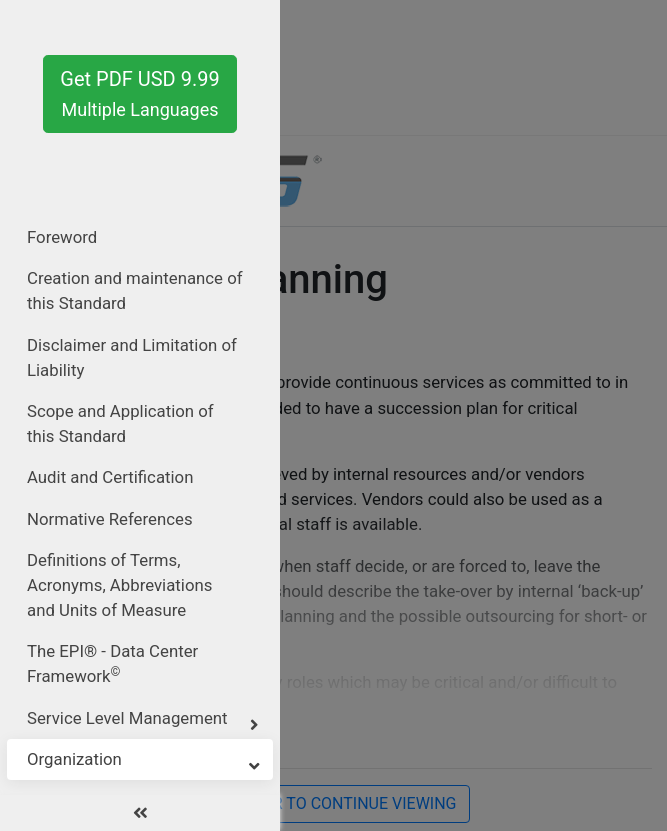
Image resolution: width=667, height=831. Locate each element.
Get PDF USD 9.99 (139, 93)
